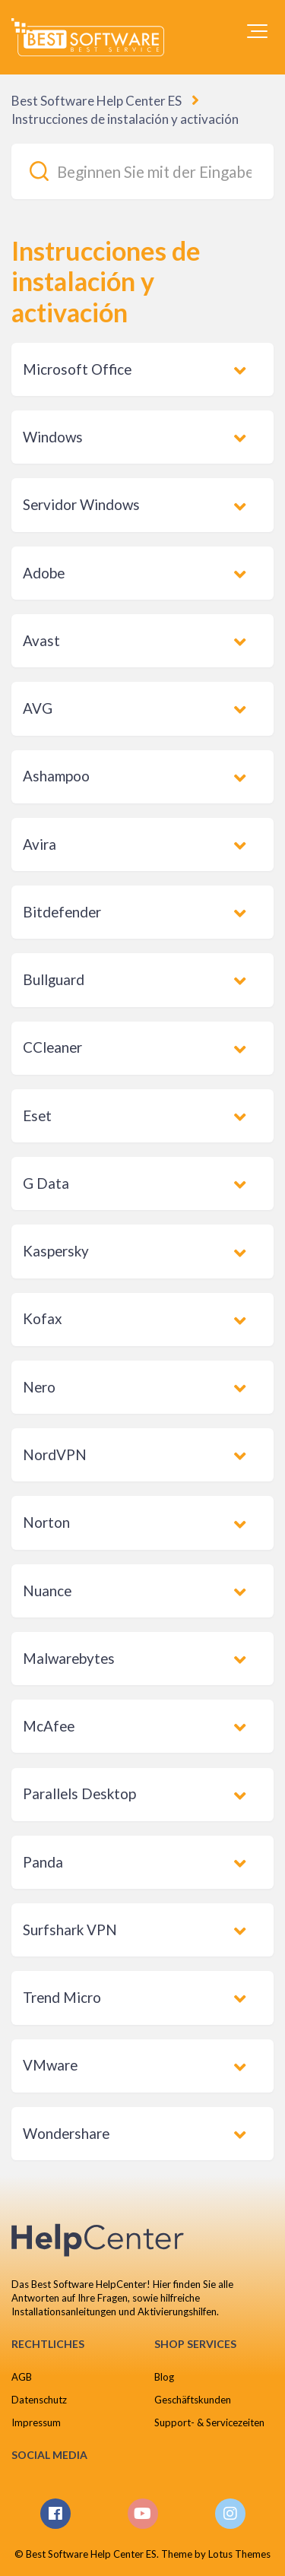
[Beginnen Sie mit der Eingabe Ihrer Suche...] (142, 171)
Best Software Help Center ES (96, 101)
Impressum (36, 2422)
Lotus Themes (239, 2554)
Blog (164, 2377)
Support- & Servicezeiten (209, 2422)
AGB (21, 2377)
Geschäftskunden (192, 2400)
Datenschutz (39, 2400)
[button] (257, 31)
